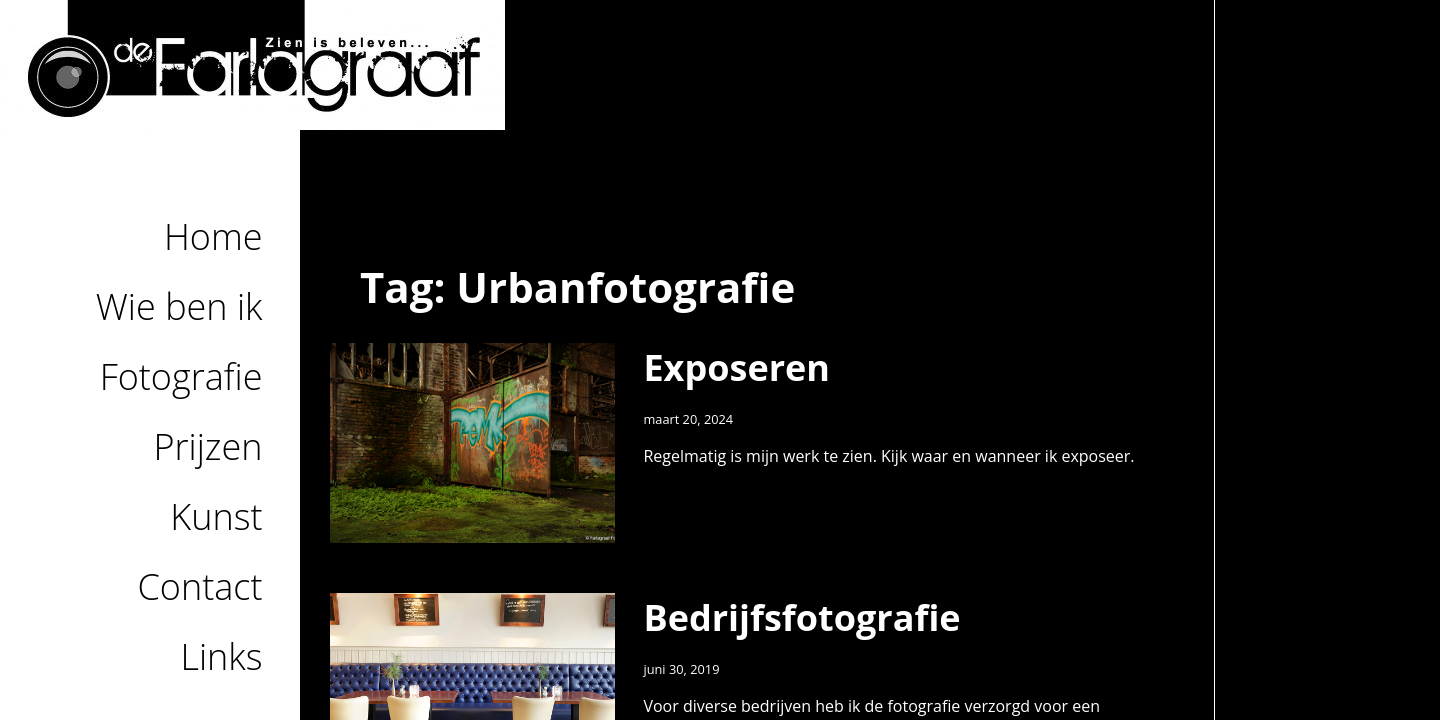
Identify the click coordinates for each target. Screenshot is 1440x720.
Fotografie (181, 376)
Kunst (216, 516)
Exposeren (736, 367)
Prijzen (208, 446)
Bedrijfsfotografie (801, 617)
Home (213, 236)
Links (221, 656)
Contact (200, 586)
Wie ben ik (179, 306)
